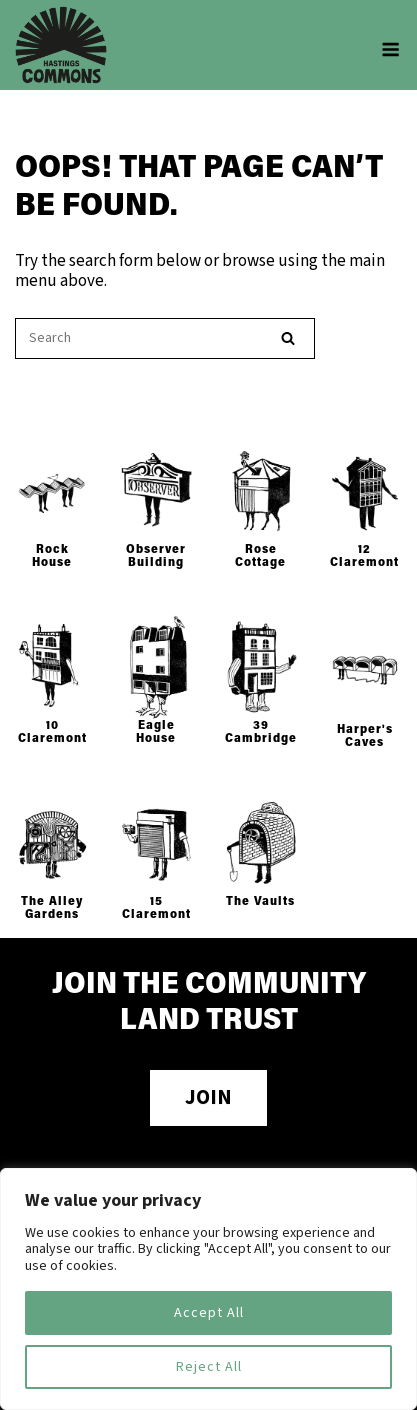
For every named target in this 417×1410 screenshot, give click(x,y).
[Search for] (165, 338)
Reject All (209, 1367)
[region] (208, 1289)
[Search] (288, 338)
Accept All (209, 1313)
